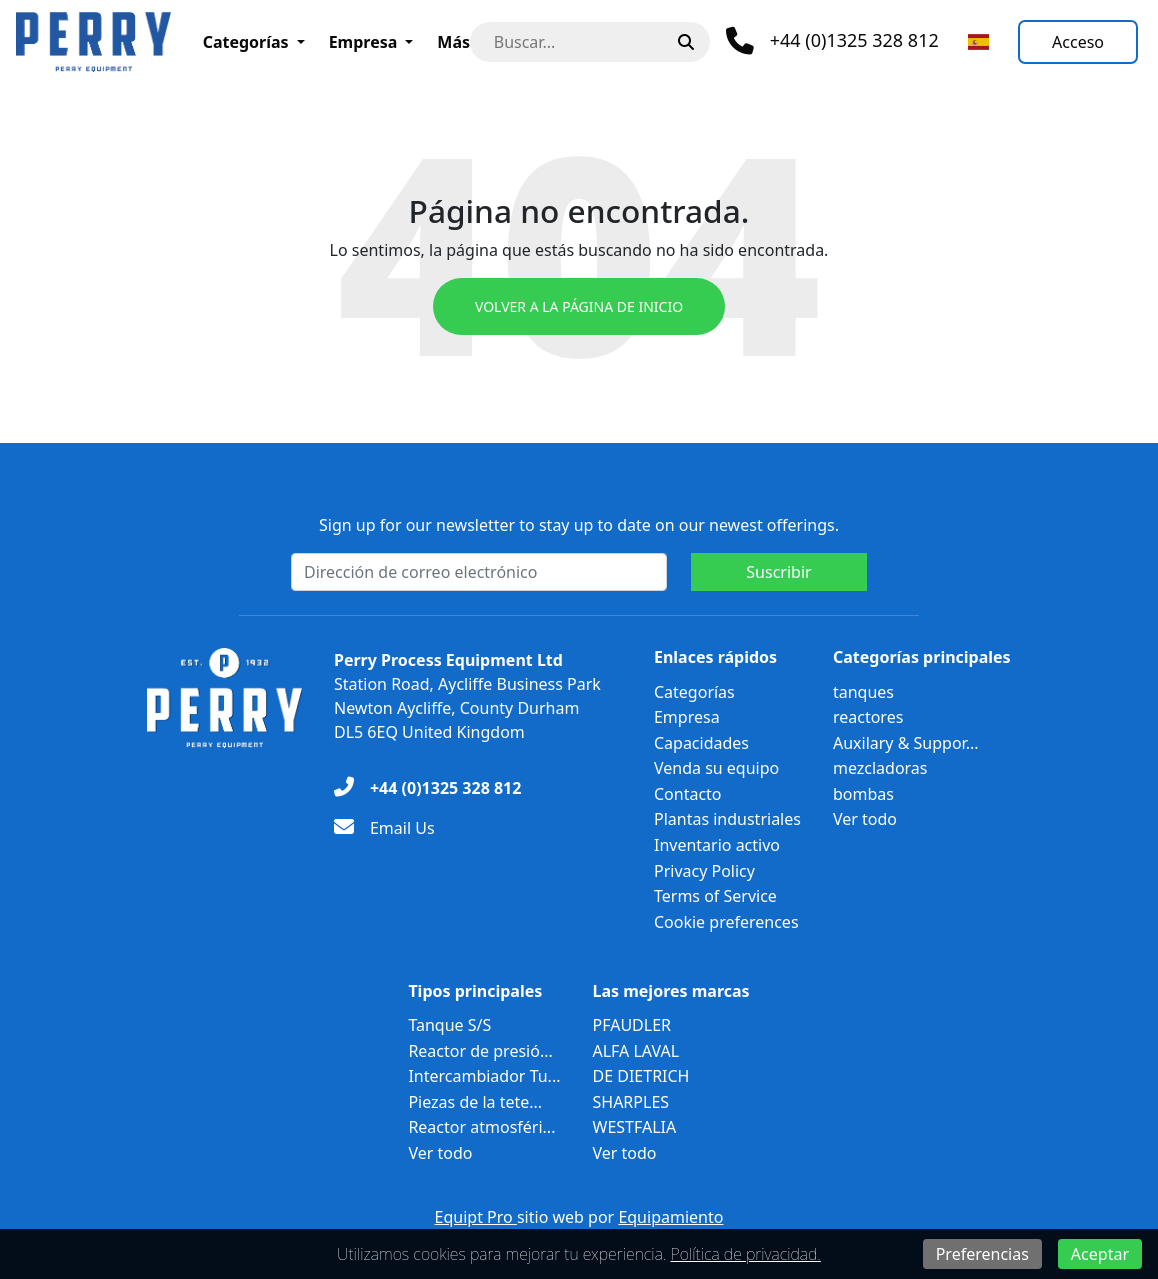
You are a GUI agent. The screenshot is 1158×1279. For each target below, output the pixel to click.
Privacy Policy (704, 871)
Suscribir (778, 572)
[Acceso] (1078, 42)
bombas (863, 794)
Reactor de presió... (480, 1051)
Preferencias (982, 1254)
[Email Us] (384, 828)
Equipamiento (670, 1217)
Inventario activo (717, 845)
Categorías (246, 42)
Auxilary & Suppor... (906, 743)
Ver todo (865, 819)
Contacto (688, 794)
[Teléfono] (832, 41)
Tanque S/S (449, 1025)
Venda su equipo (716, 768)
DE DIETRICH (641, 1076)
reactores (868, 717)
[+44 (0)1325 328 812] (427, 788)
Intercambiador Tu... (484, 1076)
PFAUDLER (632, 1025)
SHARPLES (631, 1102)
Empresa (363, 42)
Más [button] (453, 42)
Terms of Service (715, 896)
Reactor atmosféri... (481, 1127)
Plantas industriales (727, 819)
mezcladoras (880, 768)
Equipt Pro (476, 1217)
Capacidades (701, 743)
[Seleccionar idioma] (978, 42)
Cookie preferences (726, 922)
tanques (863, 692)
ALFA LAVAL (636, 1051)
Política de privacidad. (746, 1254)
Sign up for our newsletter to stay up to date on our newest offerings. (579, 525)
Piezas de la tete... (475, 1102)
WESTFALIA (635, 1127)
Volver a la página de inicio (579, 306)
